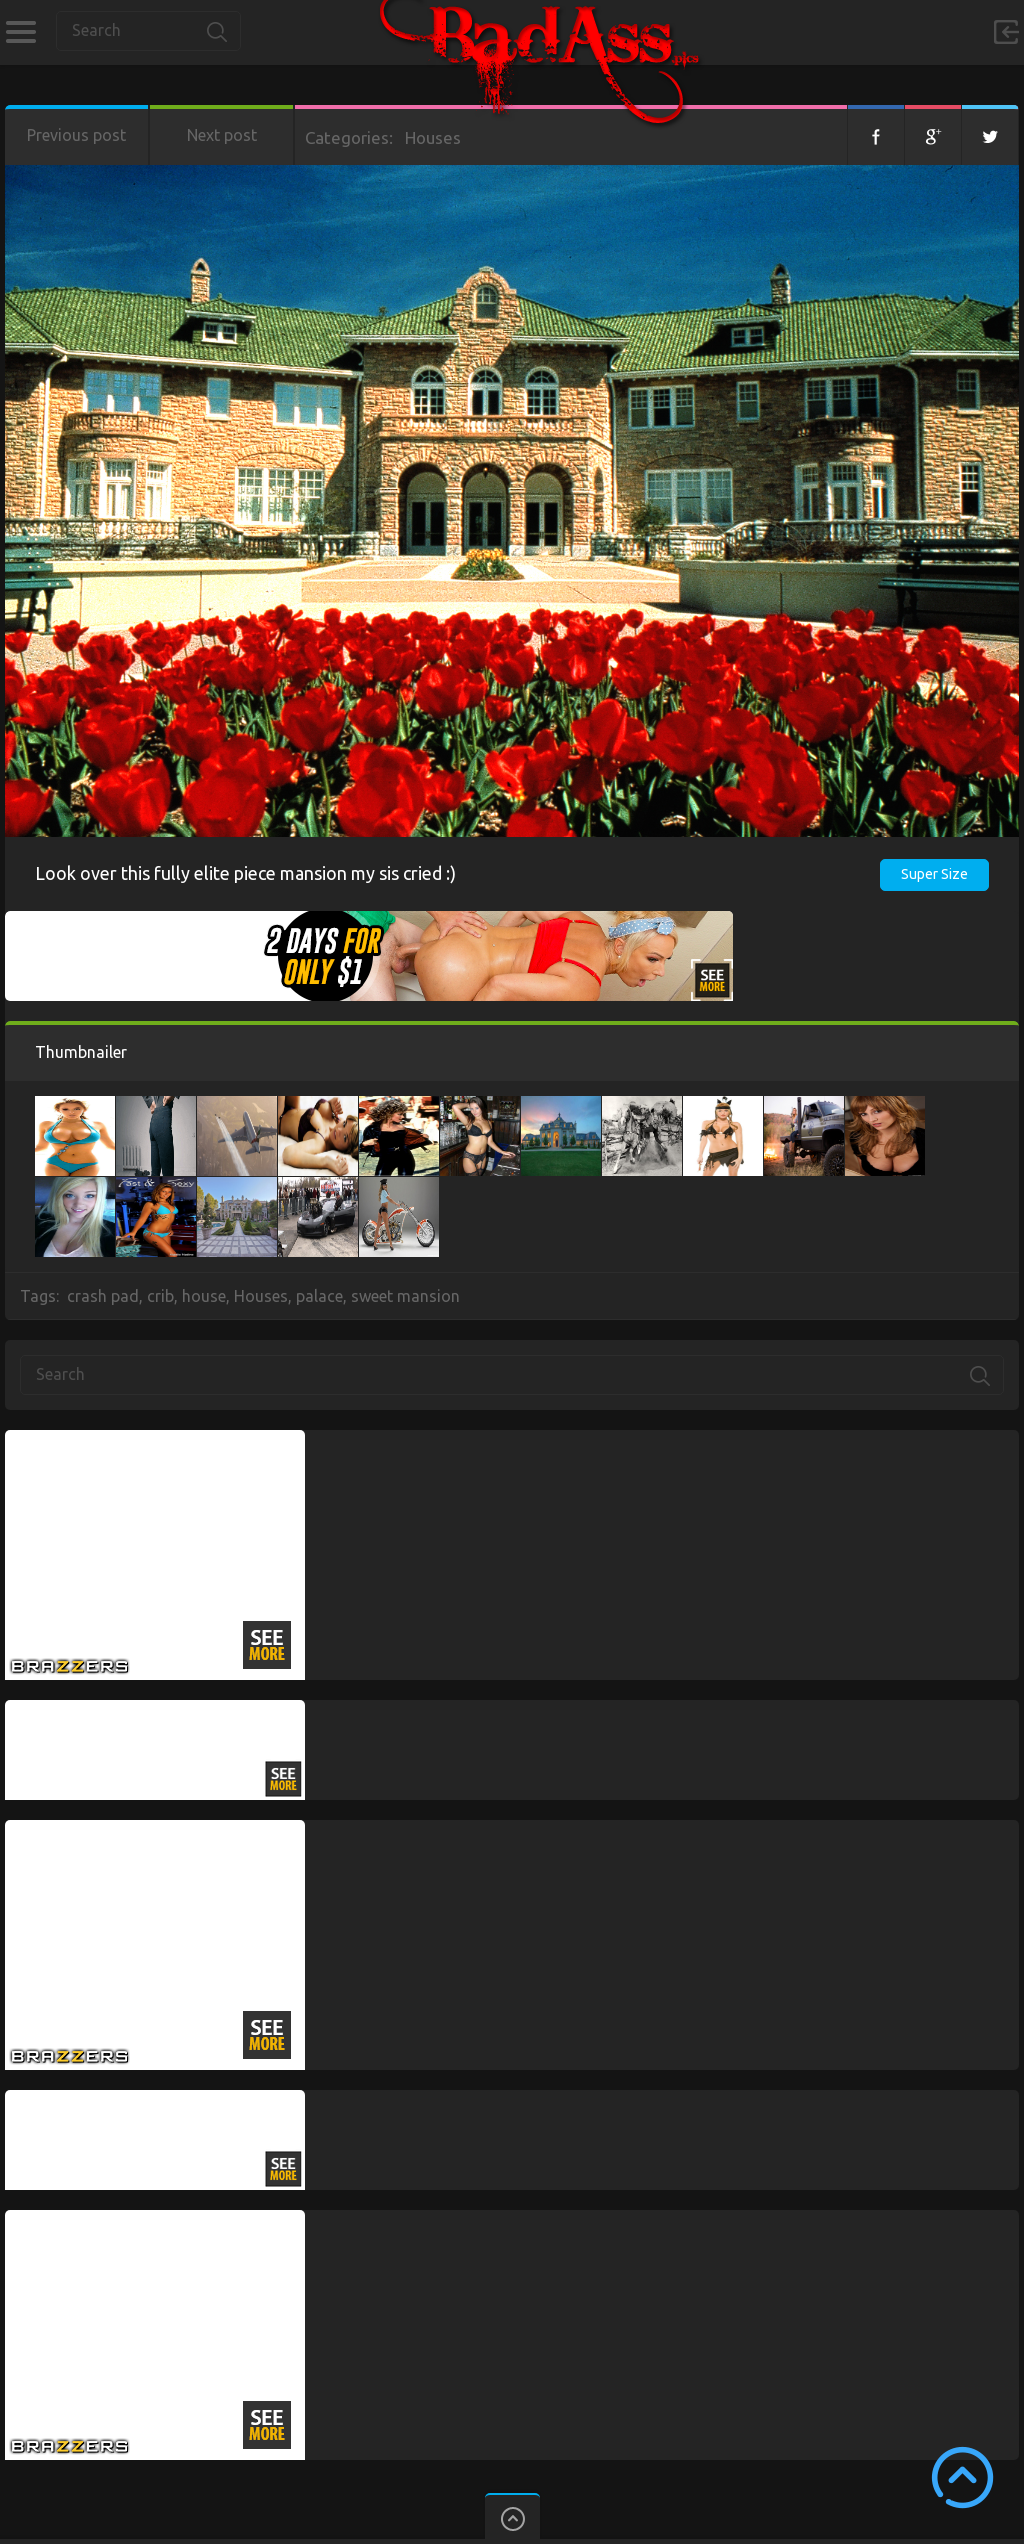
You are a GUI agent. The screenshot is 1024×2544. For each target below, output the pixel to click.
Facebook (876, 135)
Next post (222, 135)
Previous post (76, 135)
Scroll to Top (962, 2477)
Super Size (934, 874)
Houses (433, 137)
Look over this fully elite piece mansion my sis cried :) (245, 873)
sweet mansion (405, 1296)
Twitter (990, 135)
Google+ (933, 135)
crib (160, 1296)
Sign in (1006, 32)
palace (319, 1296)
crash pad (103, 1296)
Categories (20, 32)
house (204, 1296)
